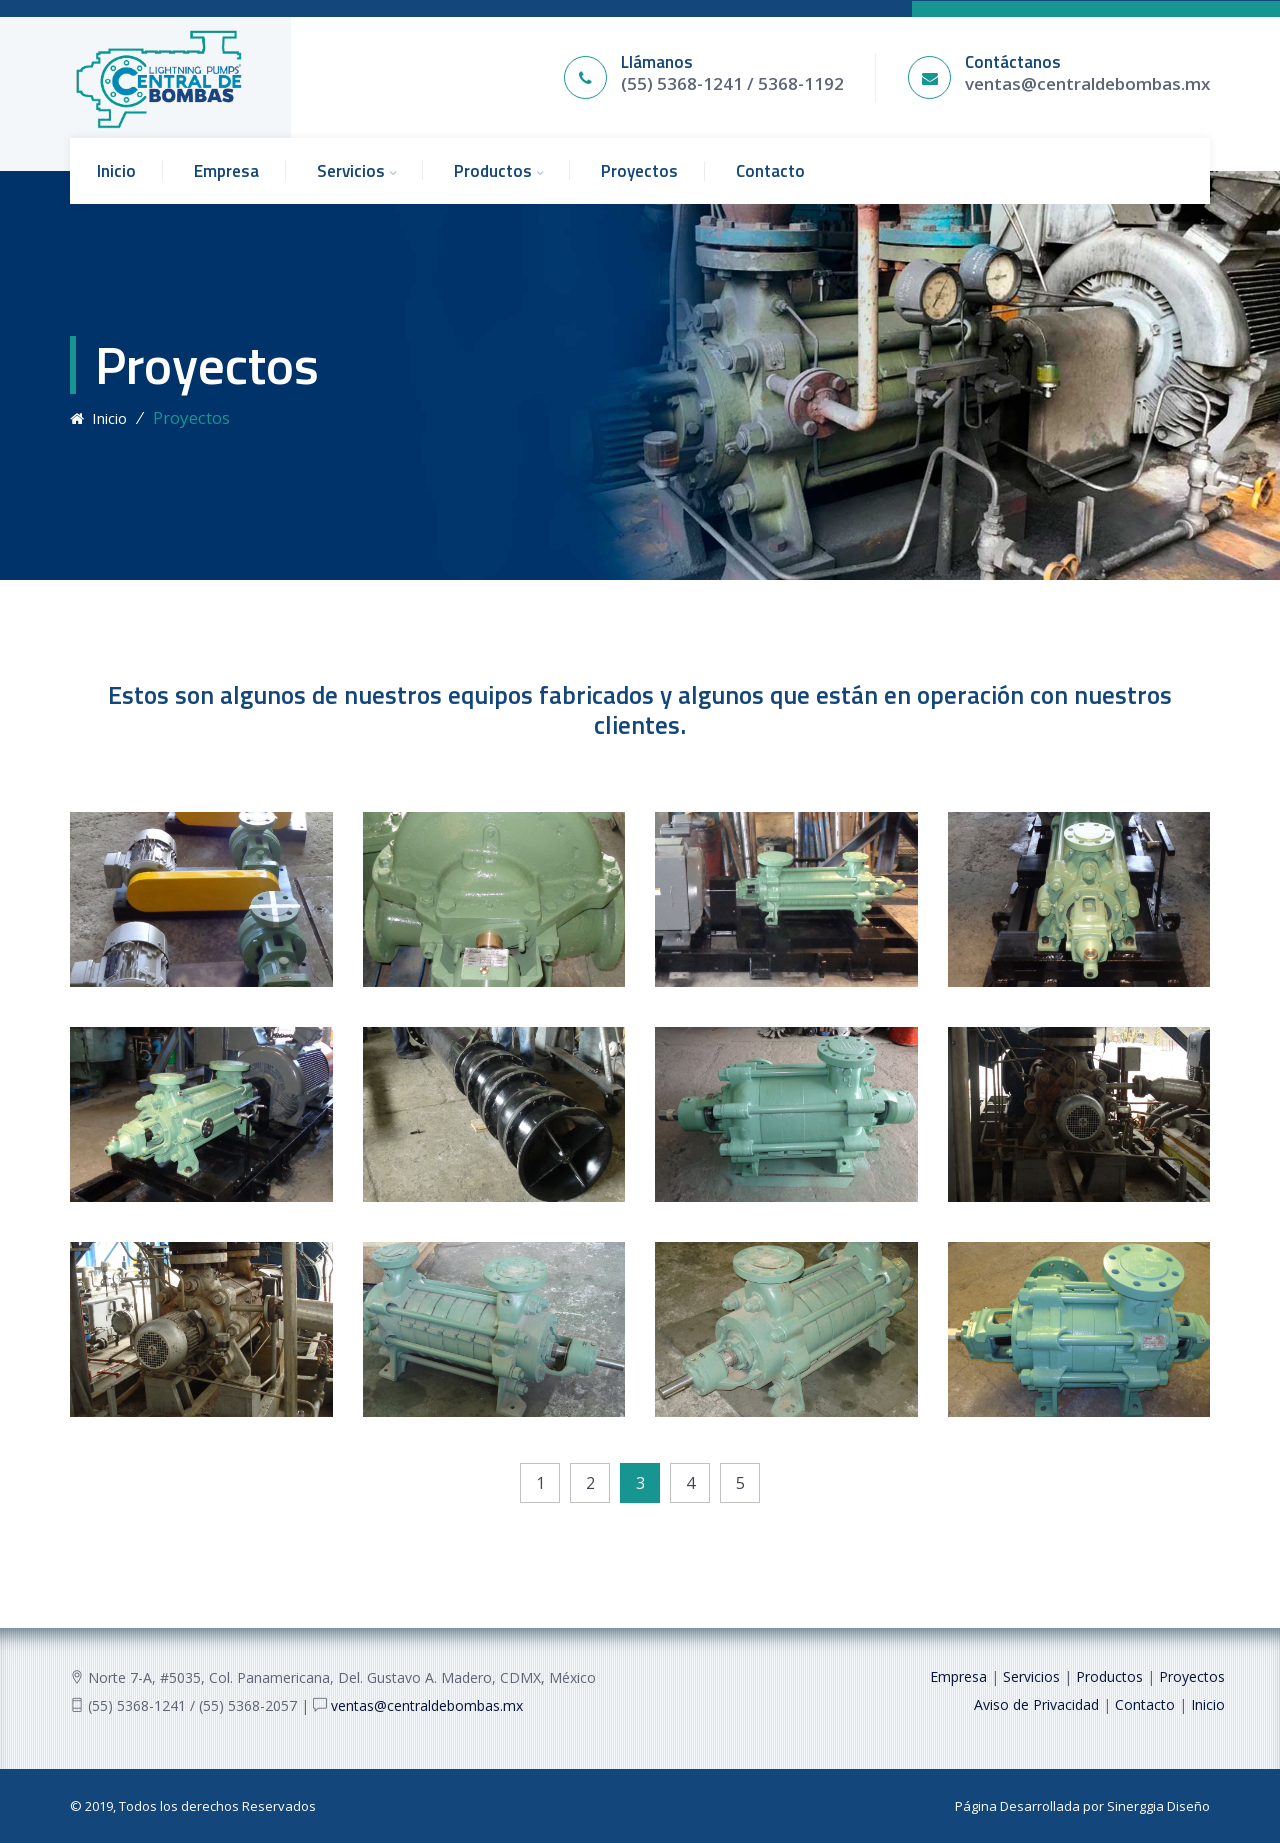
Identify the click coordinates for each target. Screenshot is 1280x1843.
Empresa (226, 171)
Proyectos (639, 171)
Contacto (770, 171)
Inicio (116, 171)
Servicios (351, 171)
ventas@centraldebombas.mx (1087, 83)
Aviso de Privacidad (1036, 1704)
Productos (493, 171)
